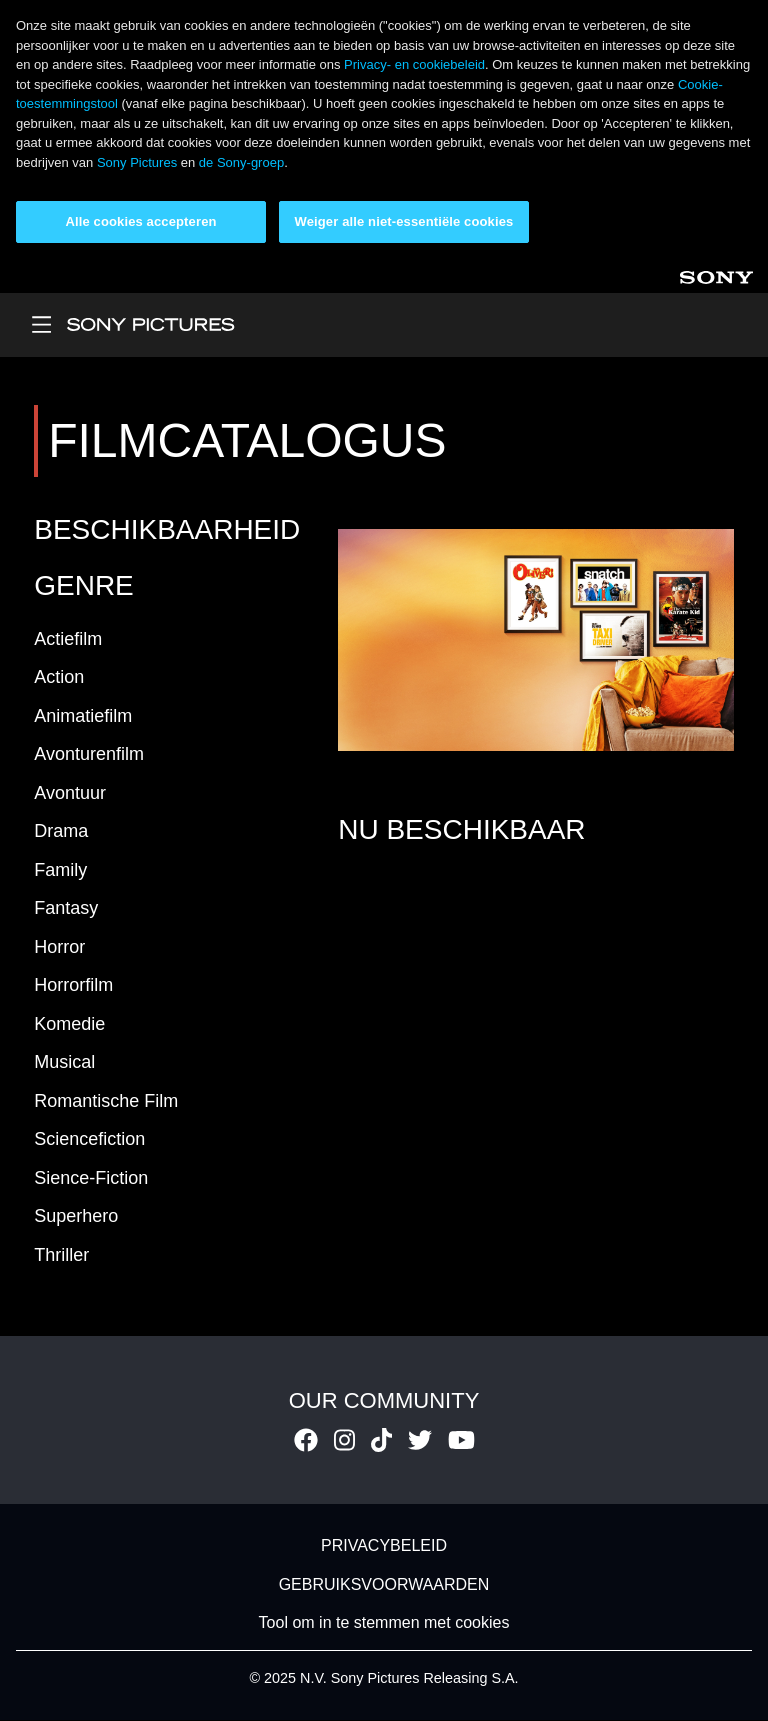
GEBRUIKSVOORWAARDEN (384, 1584)
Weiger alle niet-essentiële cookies (404, 221)
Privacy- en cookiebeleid (414, 64)
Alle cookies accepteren (140, 221)
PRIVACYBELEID (384, 1546)
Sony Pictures (137, 162)
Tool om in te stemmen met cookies (384, 1622)
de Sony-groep (241, 162)
